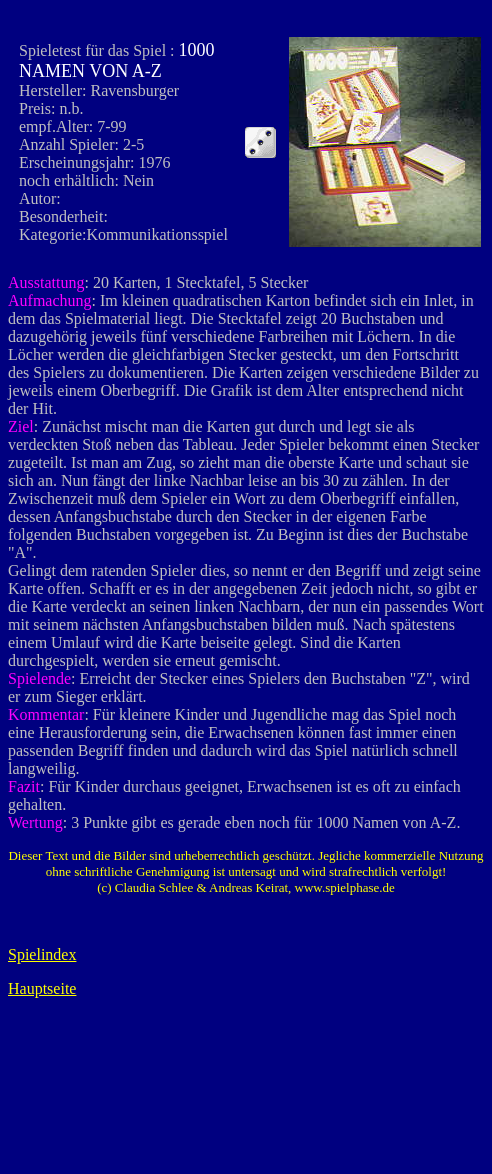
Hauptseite (42, 988)
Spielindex (42, 954)
